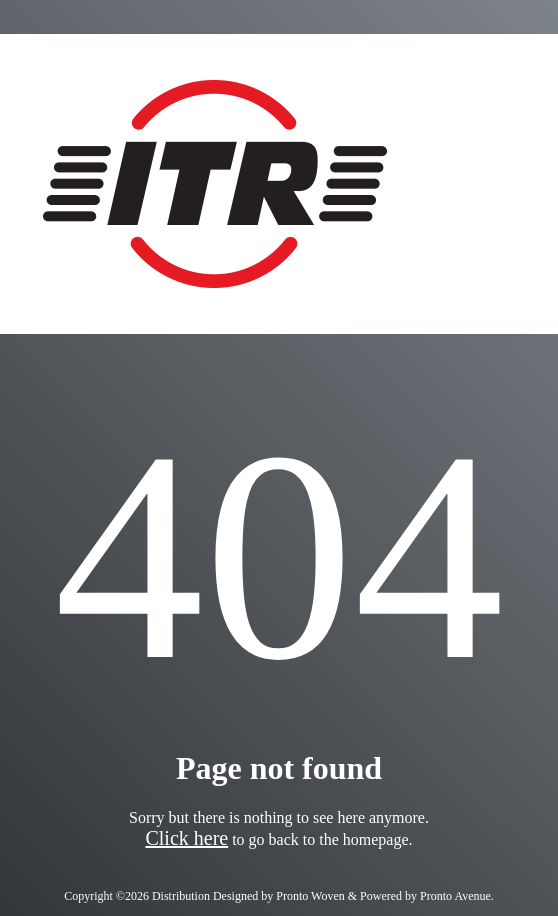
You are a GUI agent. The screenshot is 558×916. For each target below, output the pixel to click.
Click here (186, 838)
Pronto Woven (310, 896)
